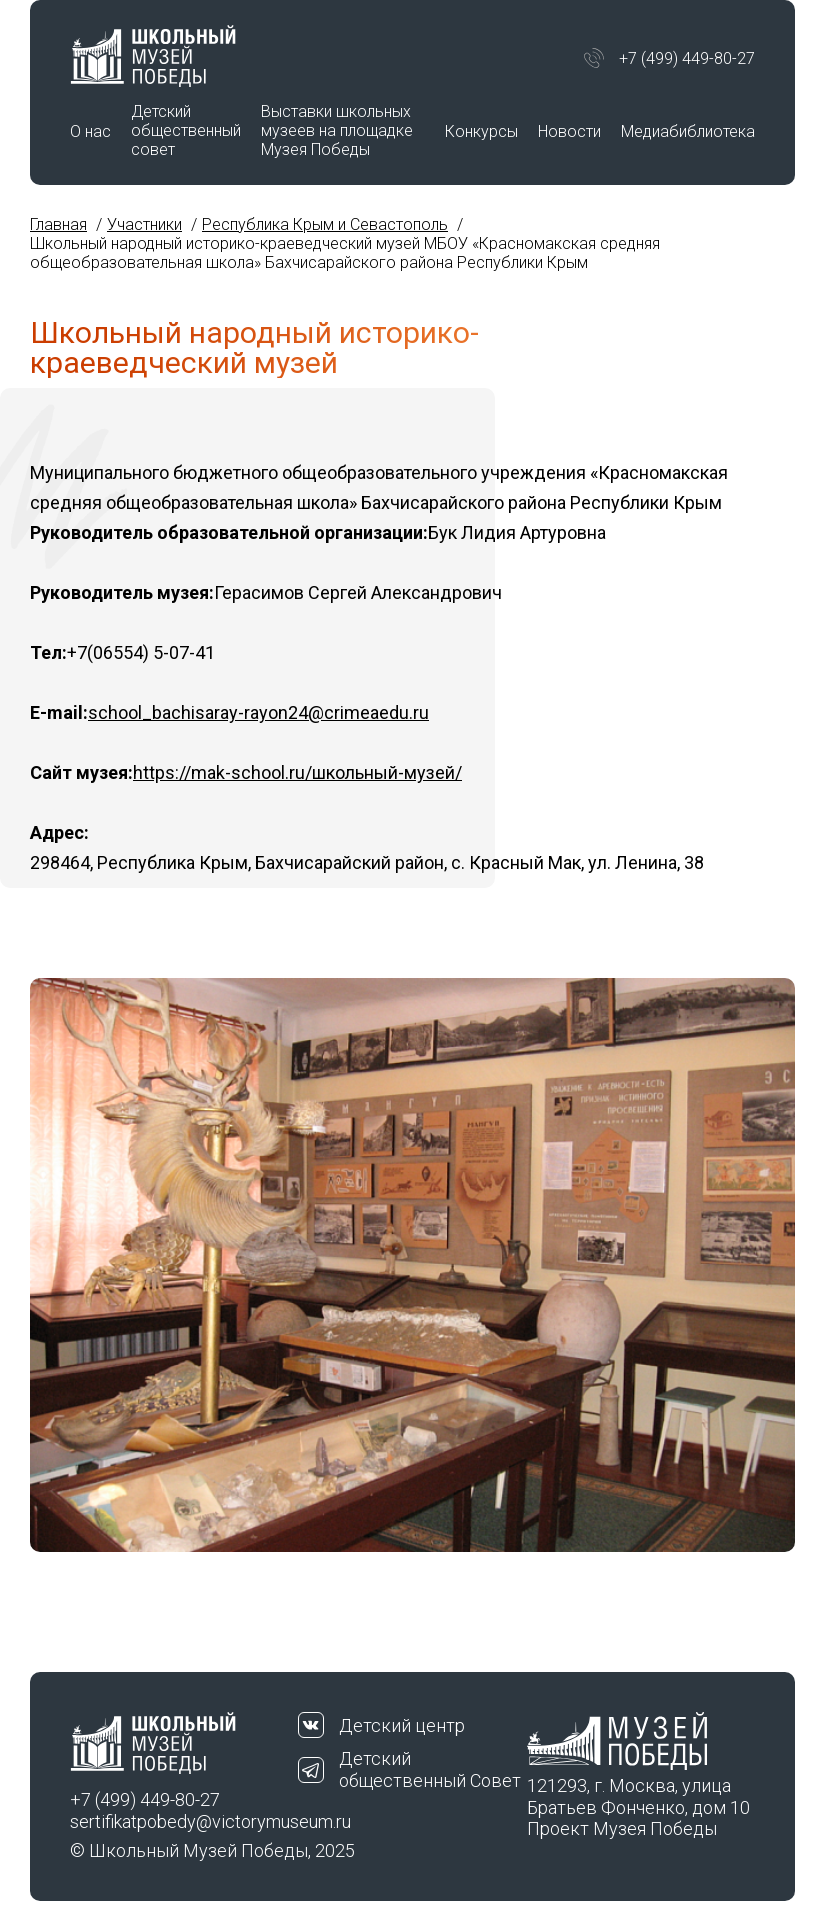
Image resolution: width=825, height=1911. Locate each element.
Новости (569, 131)
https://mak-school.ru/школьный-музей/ (297, 772)
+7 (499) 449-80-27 (687, 58)
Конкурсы (481, 131)
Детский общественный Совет (430, 1769)
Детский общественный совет (186, 130)
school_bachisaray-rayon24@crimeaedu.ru (258, 712)
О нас (90, 131)
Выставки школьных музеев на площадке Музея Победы (337, 130)
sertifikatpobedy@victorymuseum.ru (184, 1821)
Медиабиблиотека (688, 131)
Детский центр (402, 1725)
